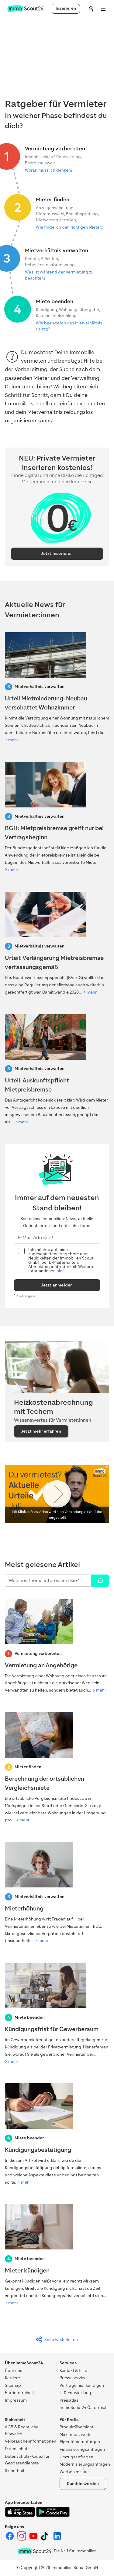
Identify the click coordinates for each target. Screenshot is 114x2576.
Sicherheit (14, 2470)
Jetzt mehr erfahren (41, 1431)
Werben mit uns (75, 2471)
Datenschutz (17, 2448)
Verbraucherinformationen (30, 2441)
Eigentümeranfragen (80, 2441)
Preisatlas (69, 2400)
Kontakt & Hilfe (73, 2370)
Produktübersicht (76, 2427)
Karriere (12, 2377)
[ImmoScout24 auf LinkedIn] (57, 2539)
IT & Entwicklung (75, 2392)
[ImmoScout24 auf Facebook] (10, 2539)
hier (60, 1270)
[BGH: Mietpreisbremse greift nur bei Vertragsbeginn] (57, 818)
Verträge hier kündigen (82, 2385)
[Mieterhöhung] (57, 1893)
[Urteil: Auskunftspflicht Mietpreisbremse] (57, 1070)
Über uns (13, 2370)
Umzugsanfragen (76, 2457)
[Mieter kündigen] (57, 2255)
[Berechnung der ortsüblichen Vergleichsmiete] (57, 1768)
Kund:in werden (83, 2483)
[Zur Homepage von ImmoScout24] (25, 10)
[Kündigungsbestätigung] (57, 2134)
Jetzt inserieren (57, 553)
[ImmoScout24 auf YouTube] (34, 2539)
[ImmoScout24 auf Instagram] (22, 2539)
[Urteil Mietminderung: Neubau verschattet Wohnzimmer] (57, 688)
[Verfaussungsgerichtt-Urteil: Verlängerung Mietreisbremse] (57, 944)
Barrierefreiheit (19, 2392)
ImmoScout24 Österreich (84, 2407)
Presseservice (73, 2377)
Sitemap (13, 2385)
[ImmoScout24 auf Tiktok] (45, 2539)
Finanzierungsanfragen (82, 2449)
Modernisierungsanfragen (85, 2464)
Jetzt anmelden (57, 1285)
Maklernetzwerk (75, 2434)
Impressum (16, 2400)
